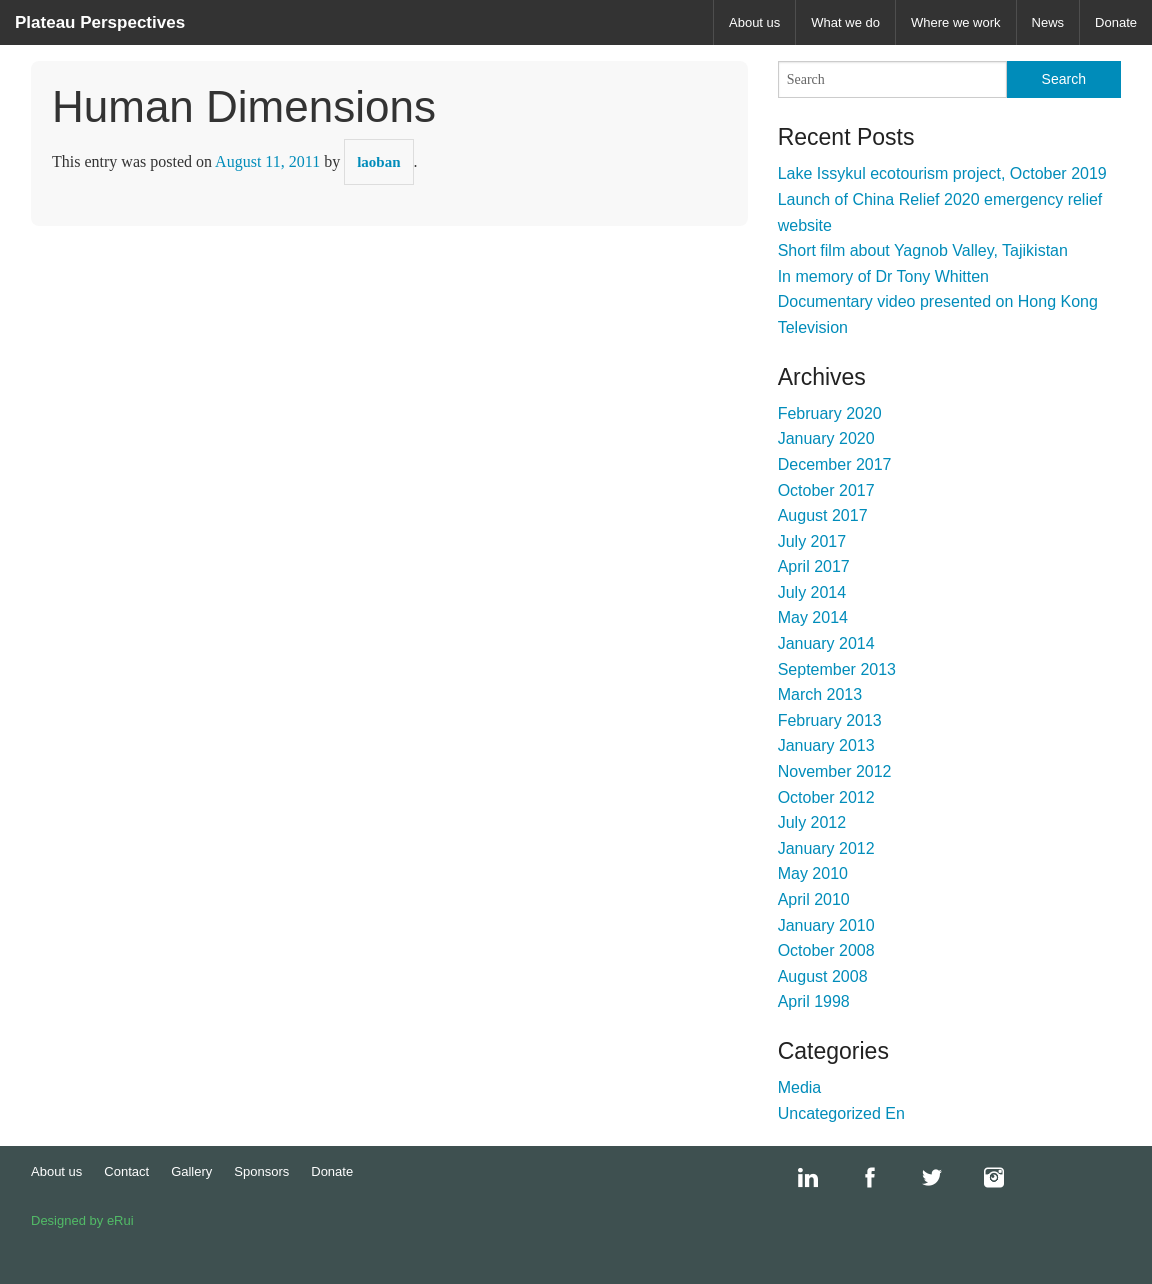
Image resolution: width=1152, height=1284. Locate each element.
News (1048, 22)
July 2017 (812, 541)
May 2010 (813, 873)
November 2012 (835, 771)
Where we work (956, 22)
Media (800, 1087)
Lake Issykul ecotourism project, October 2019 (942, 173)
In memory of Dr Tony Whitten (883, 276)
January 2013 (826, 745)
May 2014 (813, 617)
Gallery (191, 1171)
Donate (1116, 22)
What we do (845, 22)
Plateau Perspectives (100, 22)
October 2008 (826, 950)
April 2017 (814, 566)
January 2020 (826, 438)
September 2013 (837, 669)
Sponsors (261, 1171)
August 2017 (823, 515)
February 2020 (830, 413)
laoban (378, 162)
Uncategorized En (841, 1113)
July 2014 (812, 592)
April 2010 (814, 899)
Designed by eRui (82, 1220)
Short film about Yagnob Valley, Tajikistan (923, 250)
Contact (126, 1171)
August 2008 (823, 976)
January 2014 (826, 643)
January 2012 (826, 848)
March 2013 (820, 694)
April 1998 (814, 1001)
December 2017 (835, 464)
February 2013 (830, 720)
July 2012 (812, 822)
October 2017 (826, 490)
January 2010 (826, 925)
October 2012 (826, 797)
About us (754, 22)
